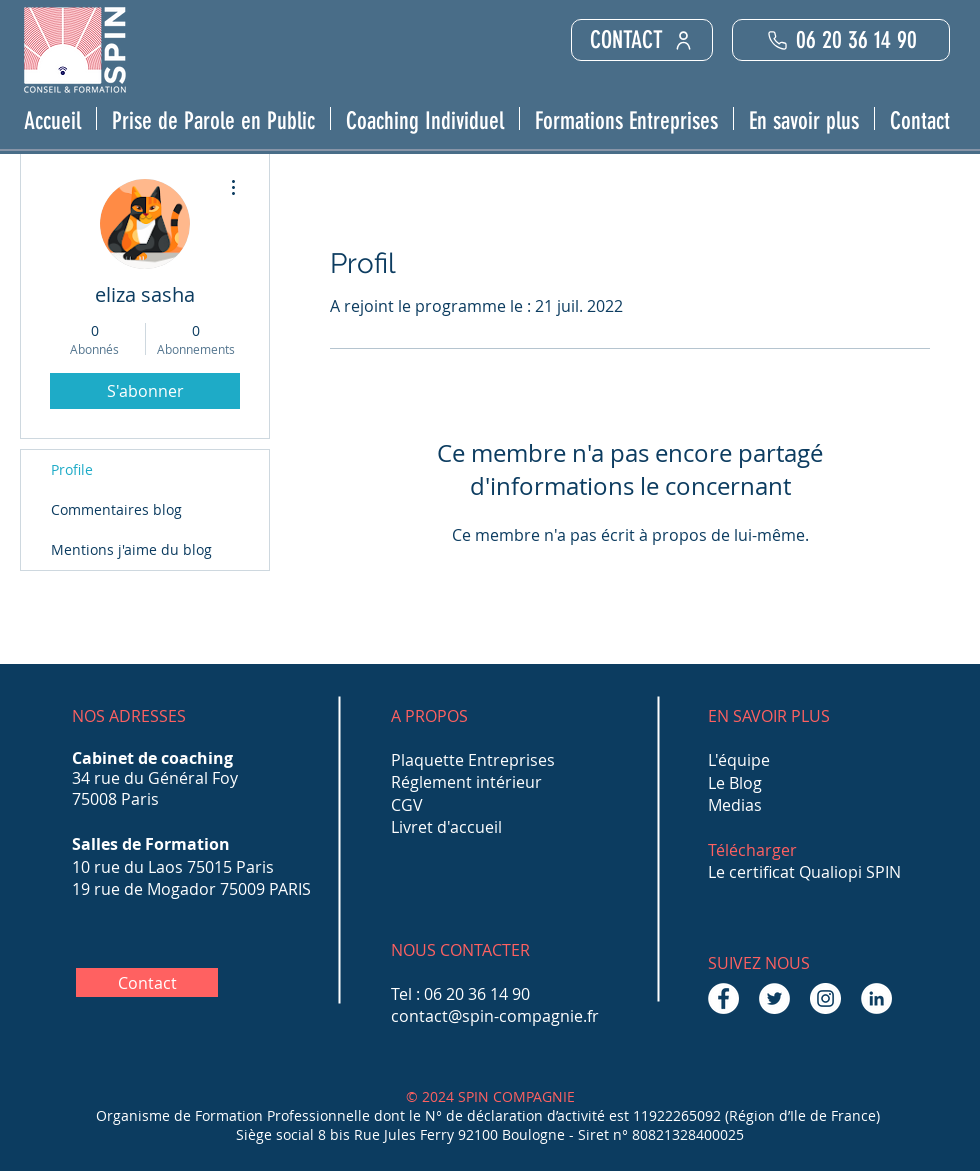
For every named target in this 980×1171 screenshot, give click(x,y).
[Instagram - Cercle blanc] (825, 998)
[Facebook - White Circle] (723, 998)
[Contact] (147, 982)
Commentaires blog (116, 509)
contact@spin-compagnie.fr (495, 1016)
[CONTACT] (642, 40)
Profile (72, 469)
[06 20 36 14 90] (841, 40)
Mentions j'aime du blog (131, 549)
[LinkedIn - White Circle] (876, 998)
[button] (213, 118)
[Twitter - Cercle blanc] (774, 998)
